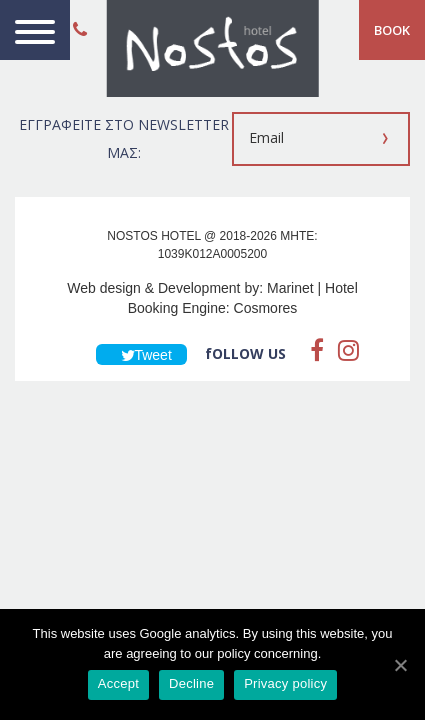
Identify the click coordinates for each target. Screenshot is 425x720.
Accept (118, 683)
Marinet (290, 288)
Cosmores (266, 308)
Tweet (141, 355)
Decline (191, 683)
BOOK (392, 30)
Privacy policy (285, 683)
